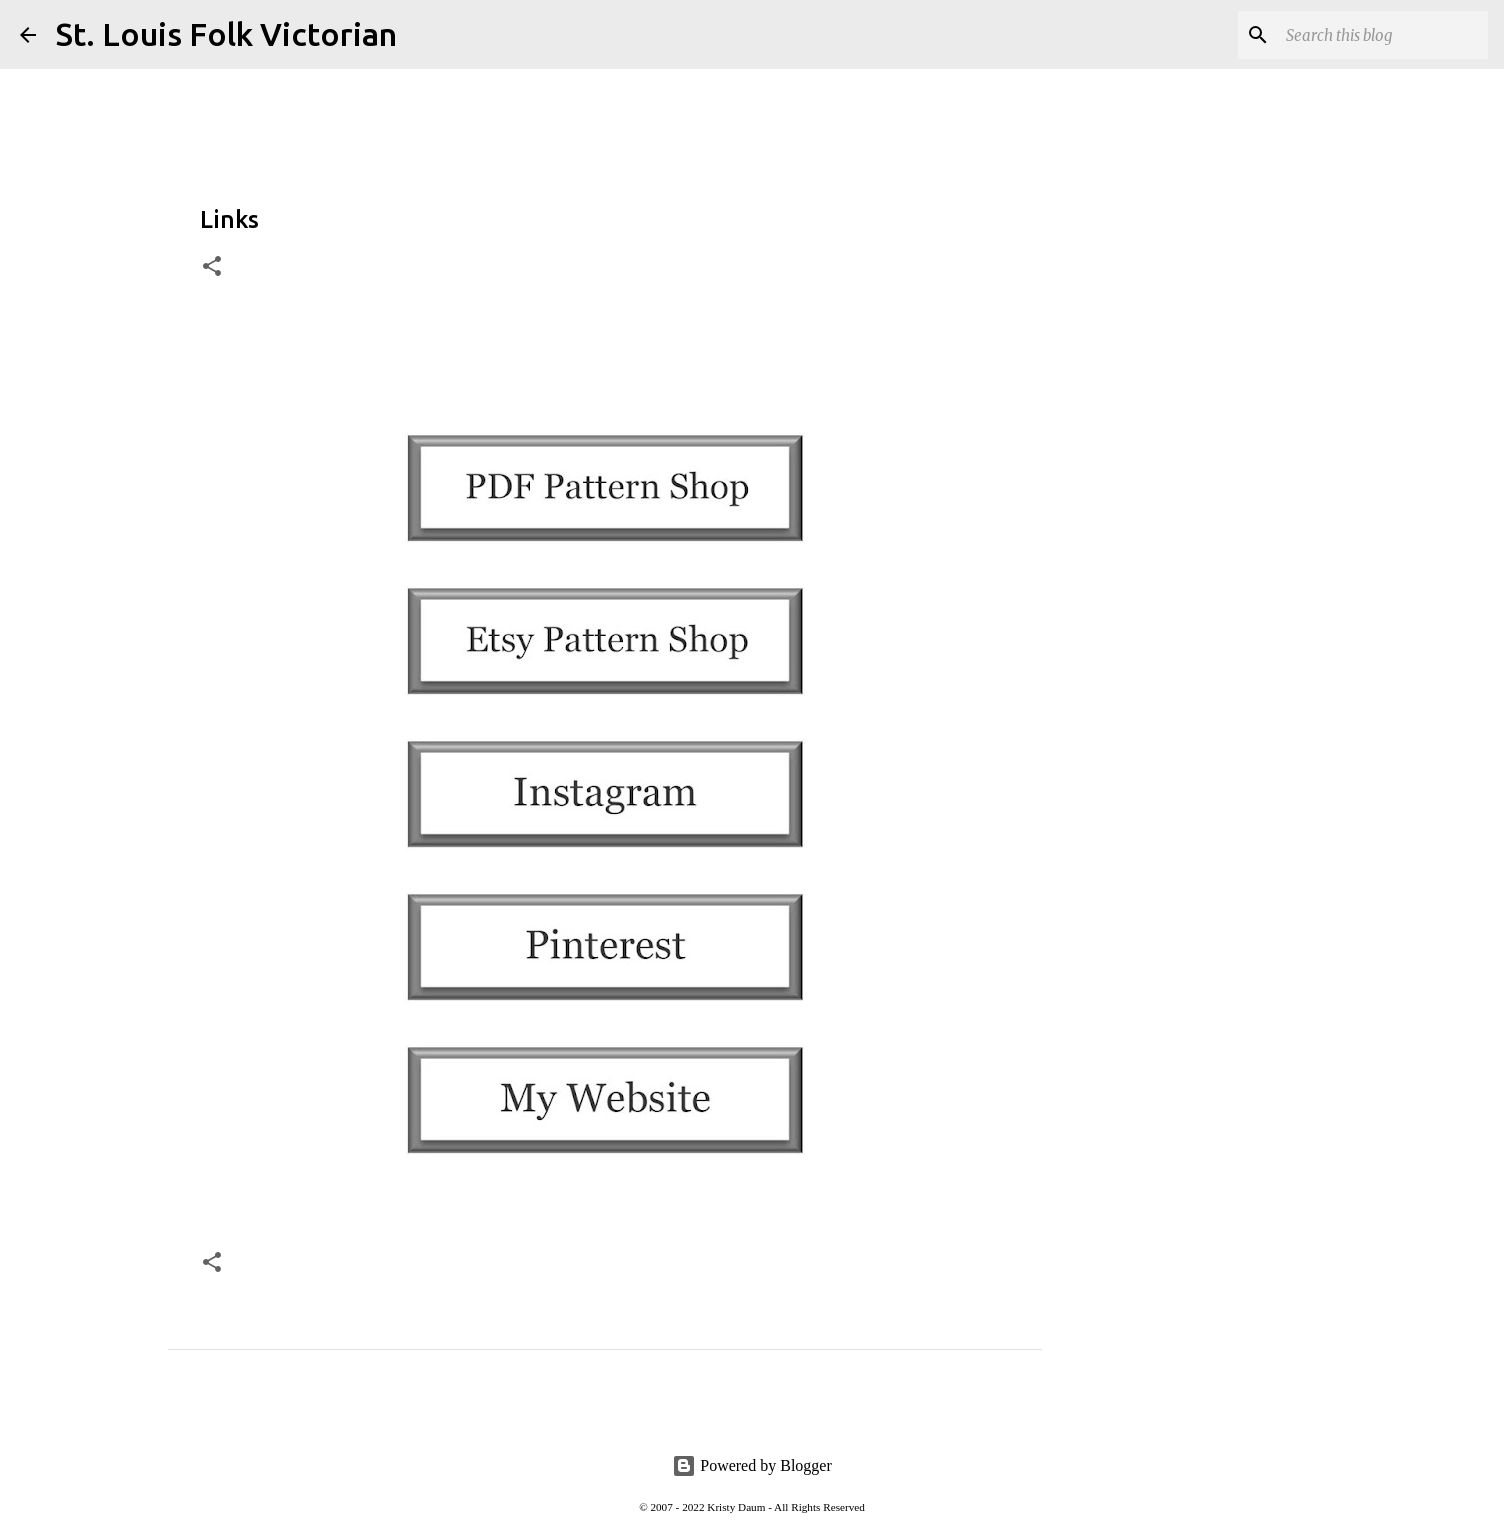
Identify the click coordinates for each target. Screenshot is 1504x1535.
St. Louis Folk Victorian (226, 34)
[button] (212, 267)
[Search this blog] (1383, 35)
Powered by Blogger (752, 1465)
